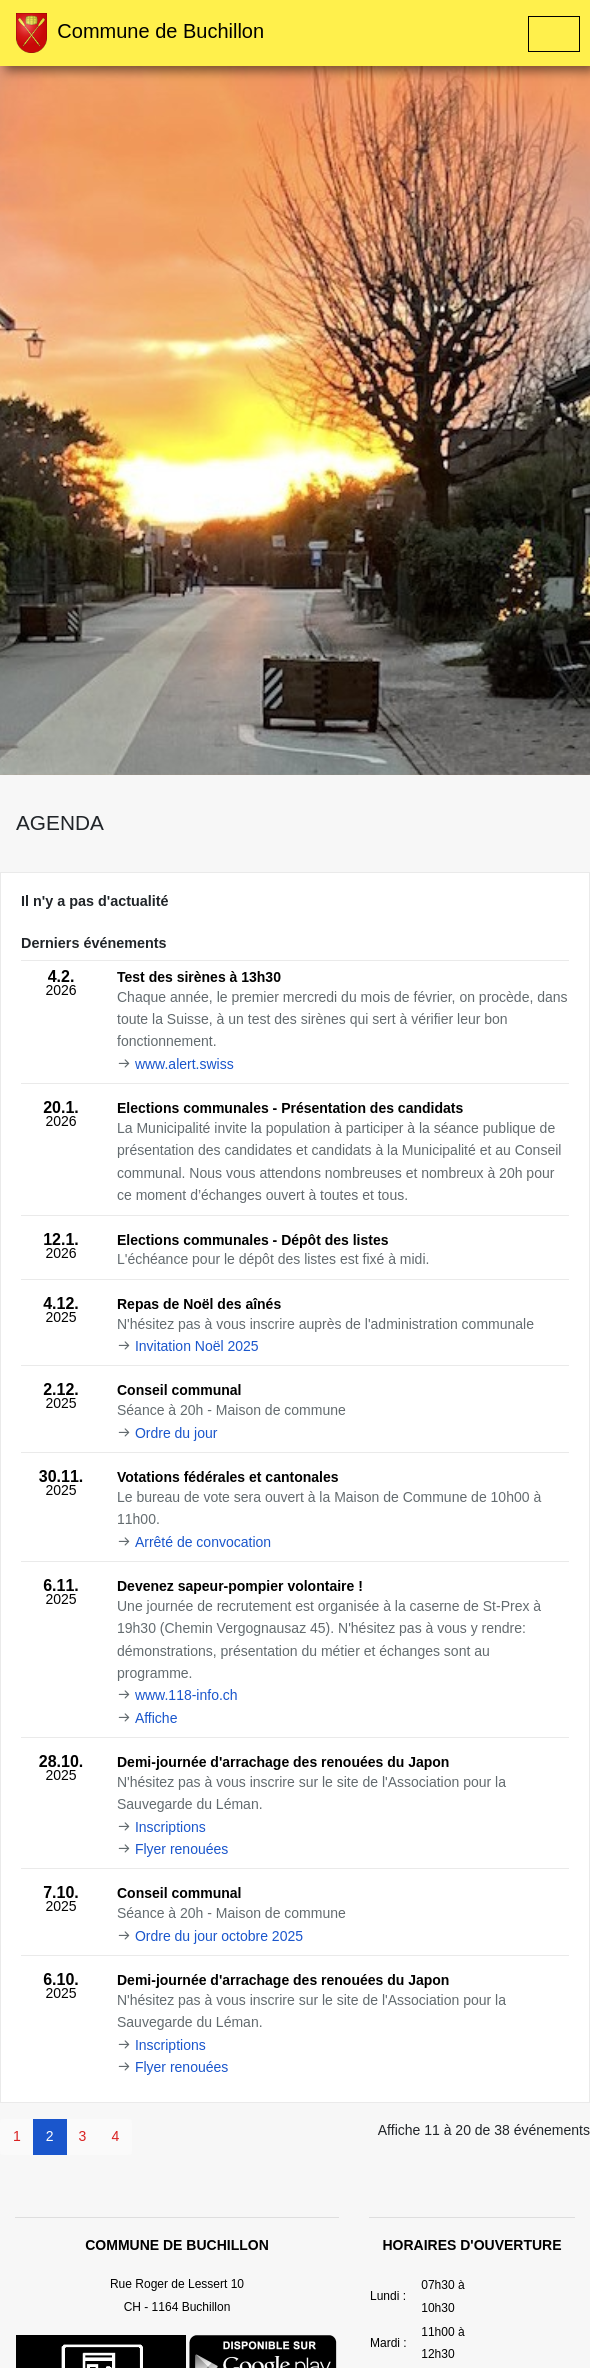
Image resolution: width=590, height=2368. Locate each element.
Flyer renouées (181, 1849)
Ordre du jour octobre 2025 (219, 1936)
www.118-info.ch (186, 1695)
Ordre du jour (176, 1433)
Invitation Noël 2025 (197, 1346)
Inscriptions (170, 1827)
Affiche (156, 1718)
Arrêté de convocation (203, 1542)
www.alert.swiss (184, 1064)
